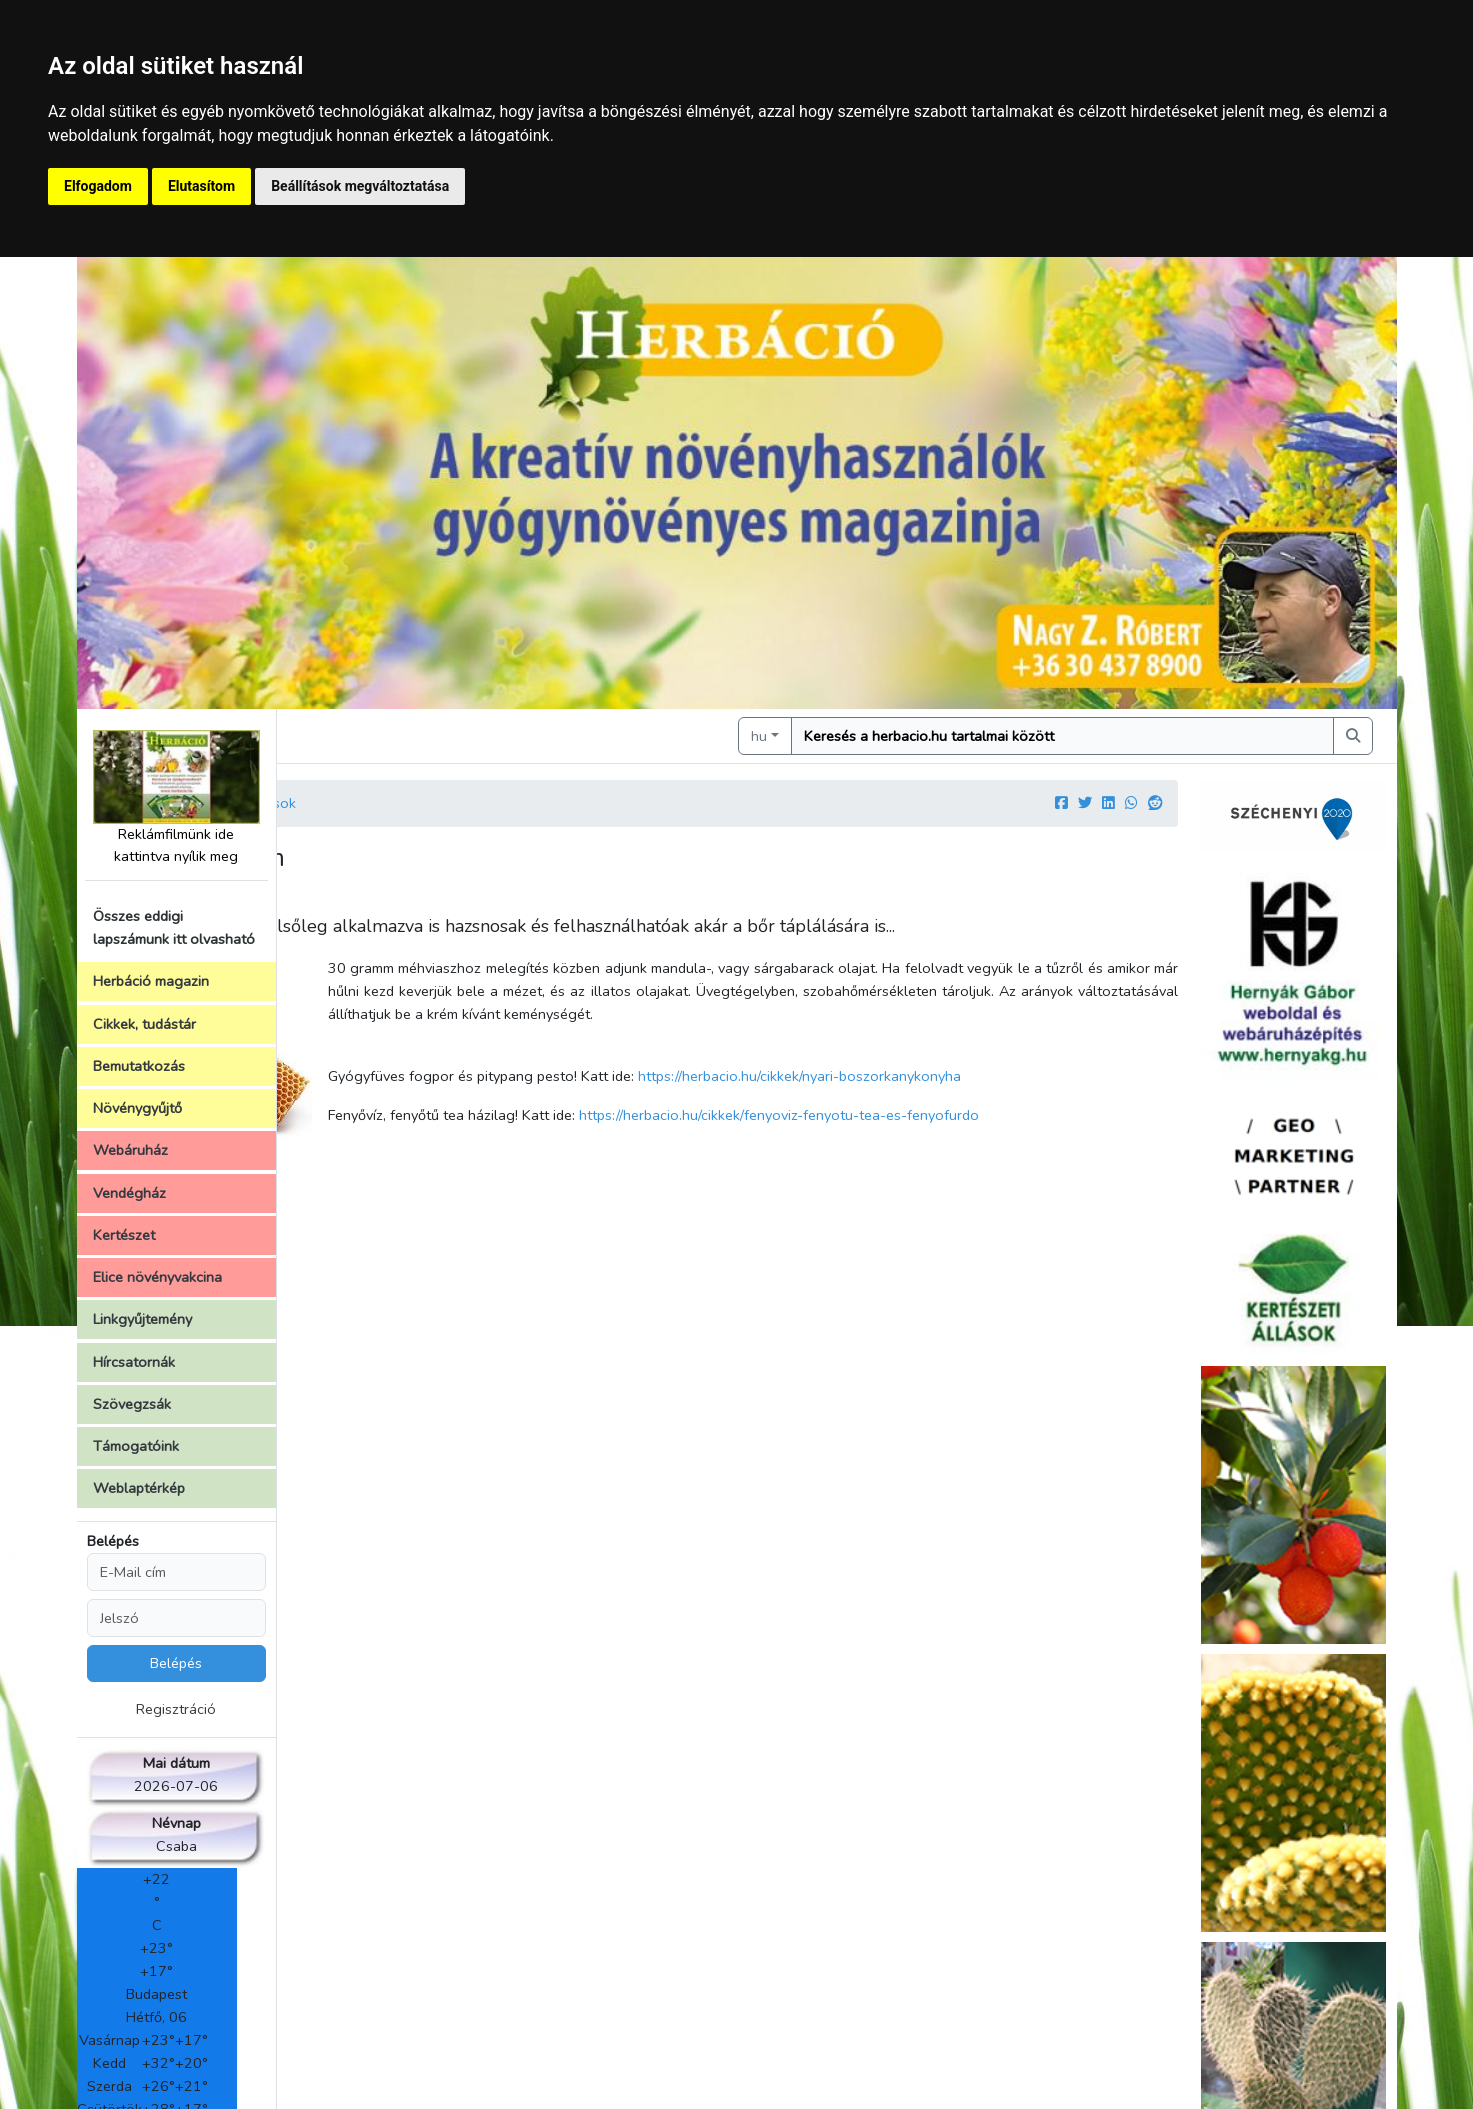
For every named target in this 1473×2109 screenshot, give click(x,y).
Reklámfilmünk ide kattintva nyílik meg (176, 797)
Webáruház (130, 1150)
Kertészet (124, 1235)
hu (852, 736)
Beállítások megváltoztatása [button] (360, 186)
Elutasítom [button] (201, 186)
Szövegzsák (132, 1404)
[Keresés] (1108, 736)
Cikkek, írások (437, 803)
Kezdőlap (343, 803)
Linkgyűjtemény (142, 1319)
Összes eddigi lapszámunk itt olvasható (174, 927)
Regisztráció (176, 1709)
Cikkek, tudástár (144, 1024)
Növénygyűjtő (137, 1108)
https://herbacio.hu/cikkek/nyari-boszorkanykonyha (984, 1076)
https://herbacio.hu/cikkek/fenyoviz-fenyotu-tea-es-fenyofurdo (964, 1115)
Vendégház (129, 1193)
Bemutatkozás (139, 1066)
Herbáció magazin (151, 981)
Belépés (113, 1541)
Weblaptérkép (139, 1488)
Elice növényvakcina (157, 1277)
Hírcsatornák (134, 1362)
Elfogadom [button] (98, 186)
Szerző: (320, 900)
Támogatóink (136, 1446)
